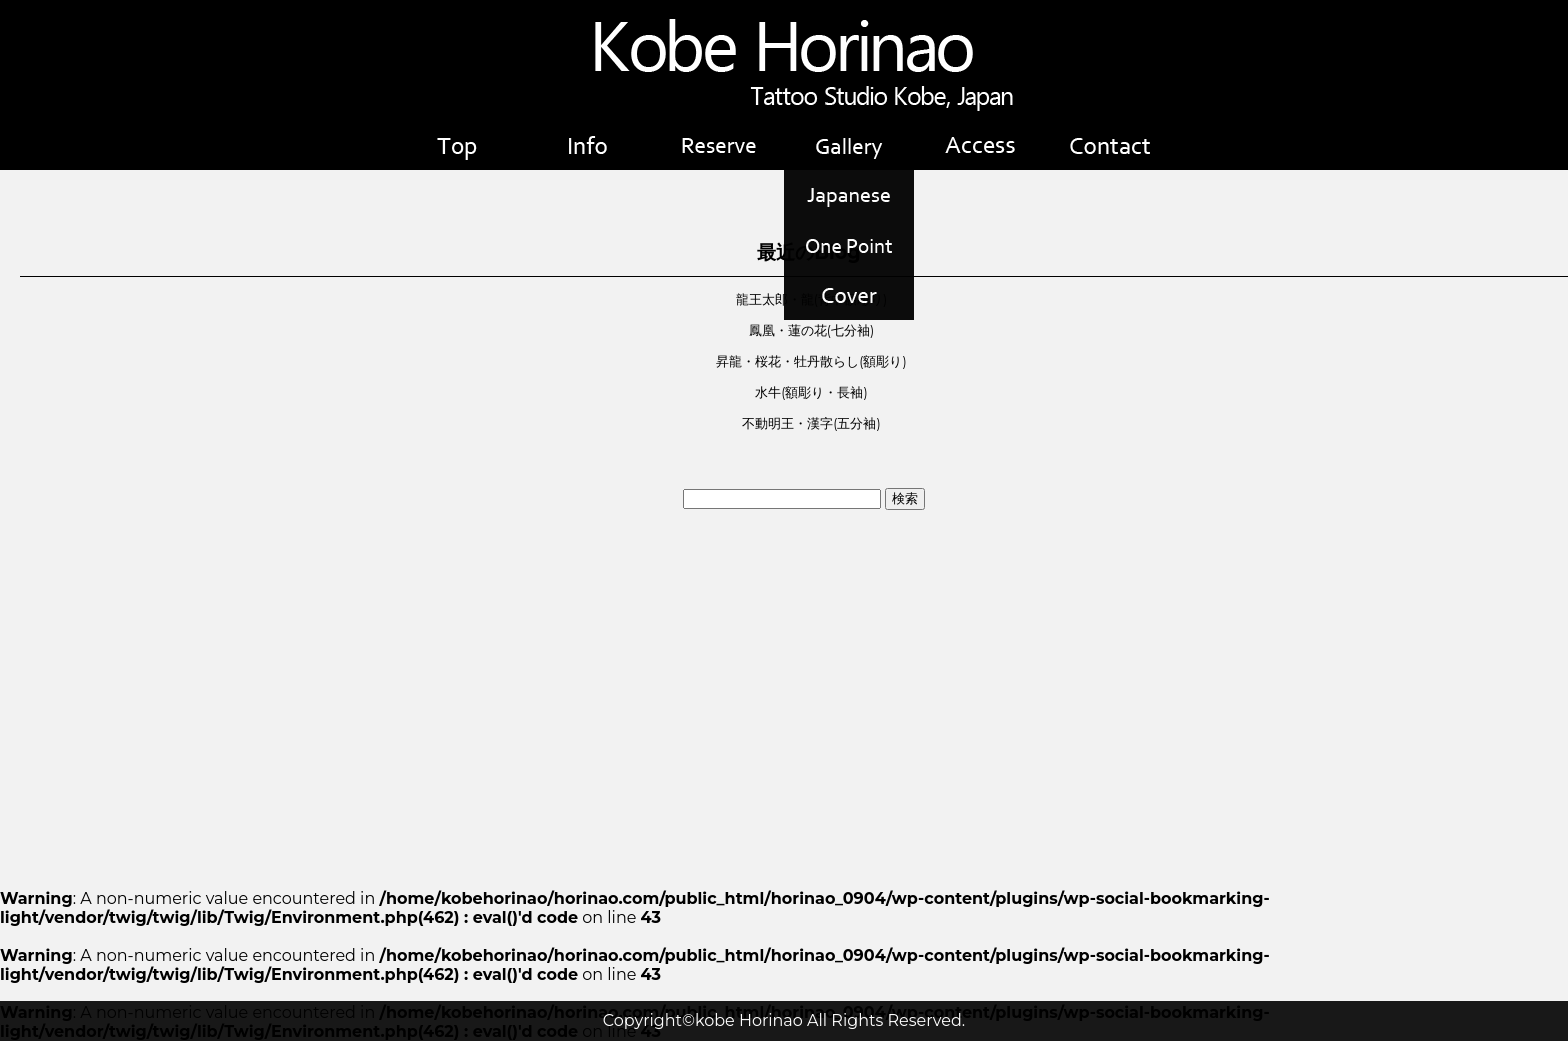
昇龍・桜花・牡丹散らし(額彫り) (811, 361)
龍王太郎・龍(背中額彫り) (811, 299)
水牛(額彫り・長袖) (811, 392)
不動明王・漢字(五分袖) (811, 423)
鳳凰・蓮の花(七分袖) (811, 330)
